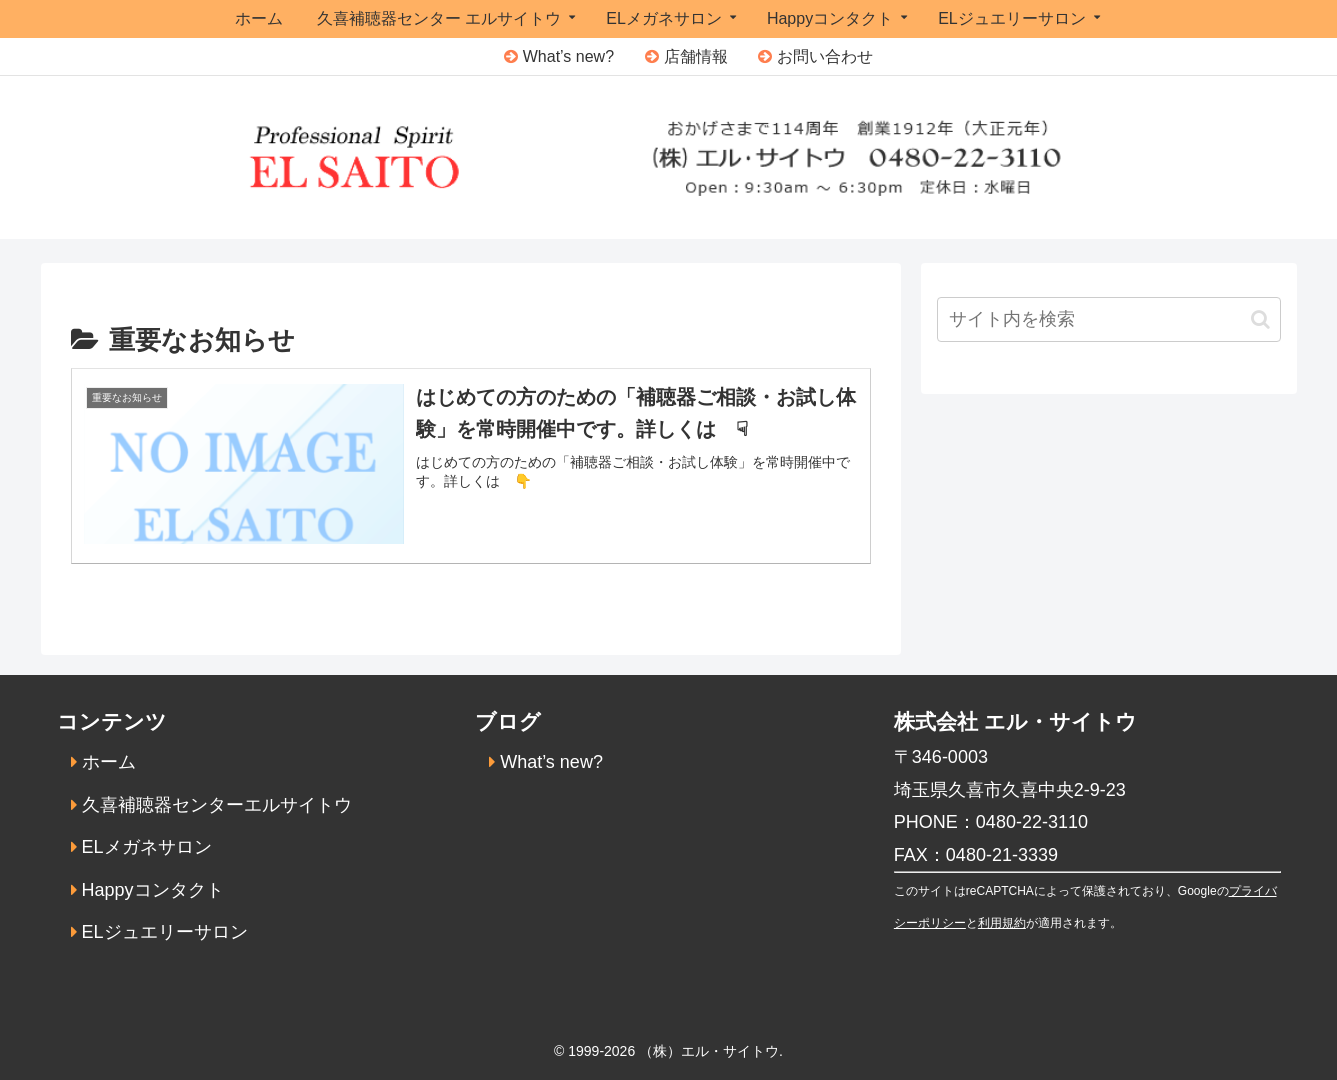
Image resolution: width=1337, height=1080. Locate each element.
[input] (1109, 319)
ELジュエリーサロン (165, 932)
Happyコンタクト (153, 890)
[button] (1260, 319)
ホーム (109, 762)
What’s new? (568, 56)
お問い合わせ (825, 56)
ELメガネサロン (147, 847)
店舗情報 (696, 56)
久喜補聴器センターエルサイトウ (217, 805)
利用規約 (1002, 923)
